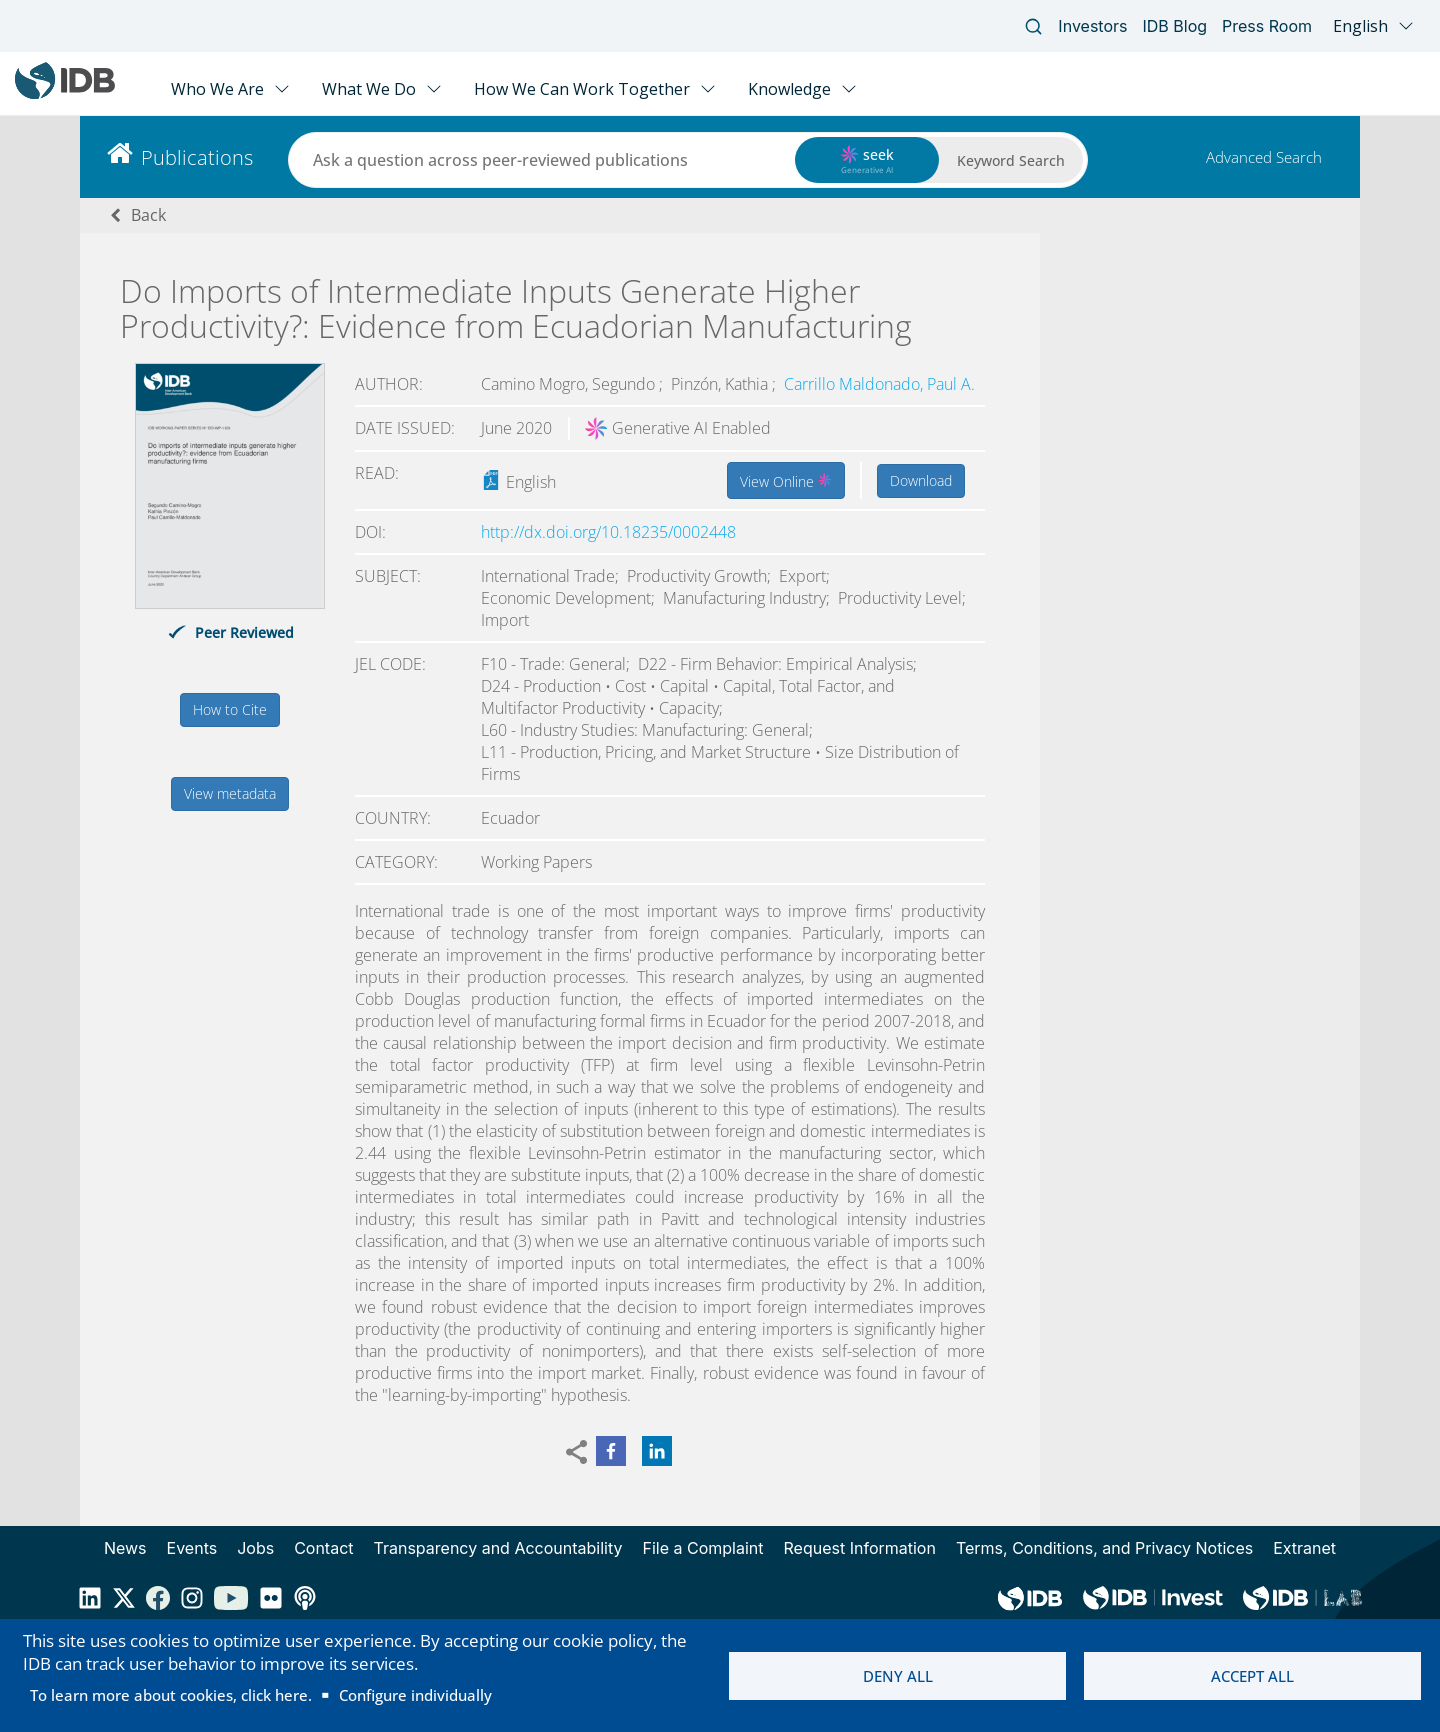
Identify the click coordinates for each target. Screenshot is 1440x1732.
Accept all (1252, 1676)
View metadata (230, 793)
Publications (197, 157)
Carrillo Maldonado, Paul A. (879, 384)
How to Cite (230, 709)
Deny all (898, 1676)
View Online (786, 480)
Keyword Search (1011, 160)
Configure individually (415, 1695)
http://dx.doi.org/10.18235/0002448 (608, 532)
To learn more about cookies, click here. (171, 1695)
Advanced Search (1264, 157)
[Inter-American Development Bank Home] (65, 94)
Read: (377, 473)
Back (148, 215)
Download (921, 480)
